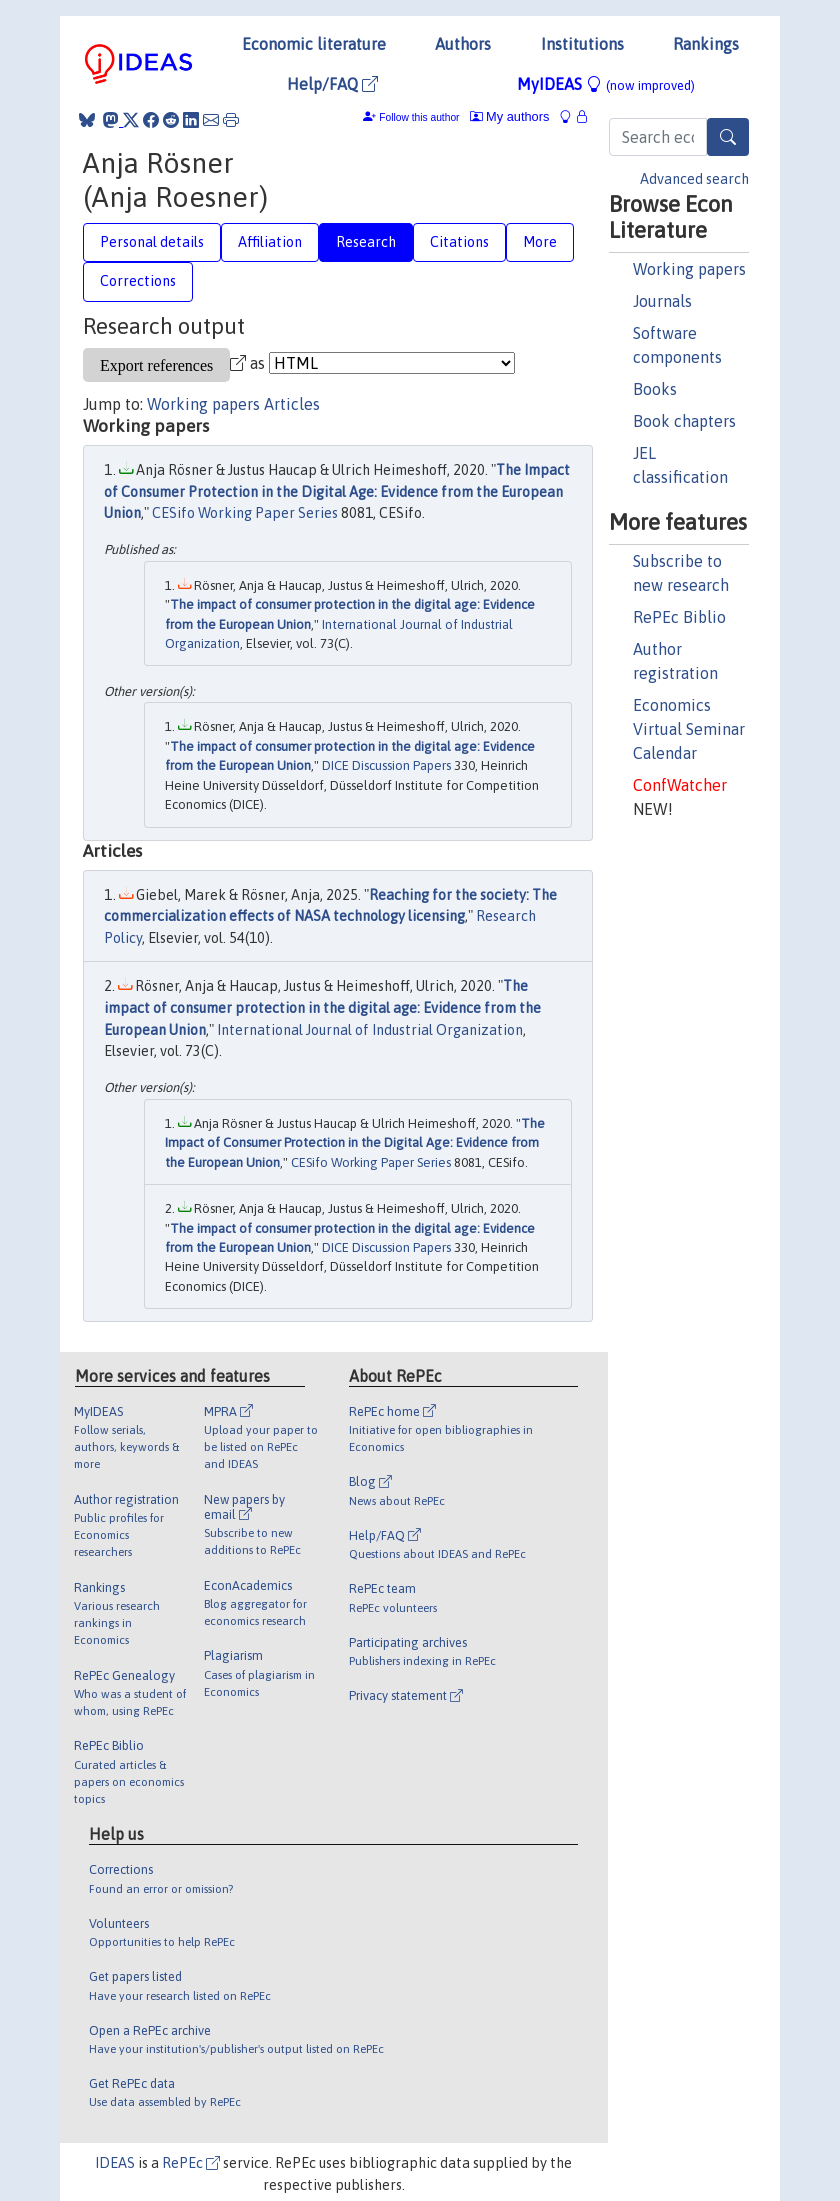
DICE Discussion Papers (386, 765)
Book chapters (684, 421)
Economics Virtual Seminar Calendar (689, 729)
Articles (292, 404)
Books (655, 389)
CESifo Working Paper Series (245, 513)
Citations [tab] (459, 242)
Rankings (706, 44)
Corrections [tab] (138, 281)
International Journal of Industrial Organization (370, 1030)
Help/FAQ (332, 84)
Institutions (582, 44)
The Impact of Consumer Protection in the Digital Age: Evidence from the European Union (337, 491)
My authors (510, 116)
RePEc (191, 2163)
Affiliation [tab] (270, 242)
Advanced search (694, 179)
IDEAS (115, 2163)
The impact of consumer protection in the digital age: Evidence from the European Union (322, 1007)
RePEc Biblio (679, 617)
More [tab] (540, 242)
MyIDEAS (606, 84)
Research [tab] (366, 242)
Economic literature (314, 44)
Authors (463, 44)
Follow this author (419, 117)
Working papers (689, 269)
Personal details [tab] (152, 242)
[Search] (728, 137)
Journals (662, 301)
